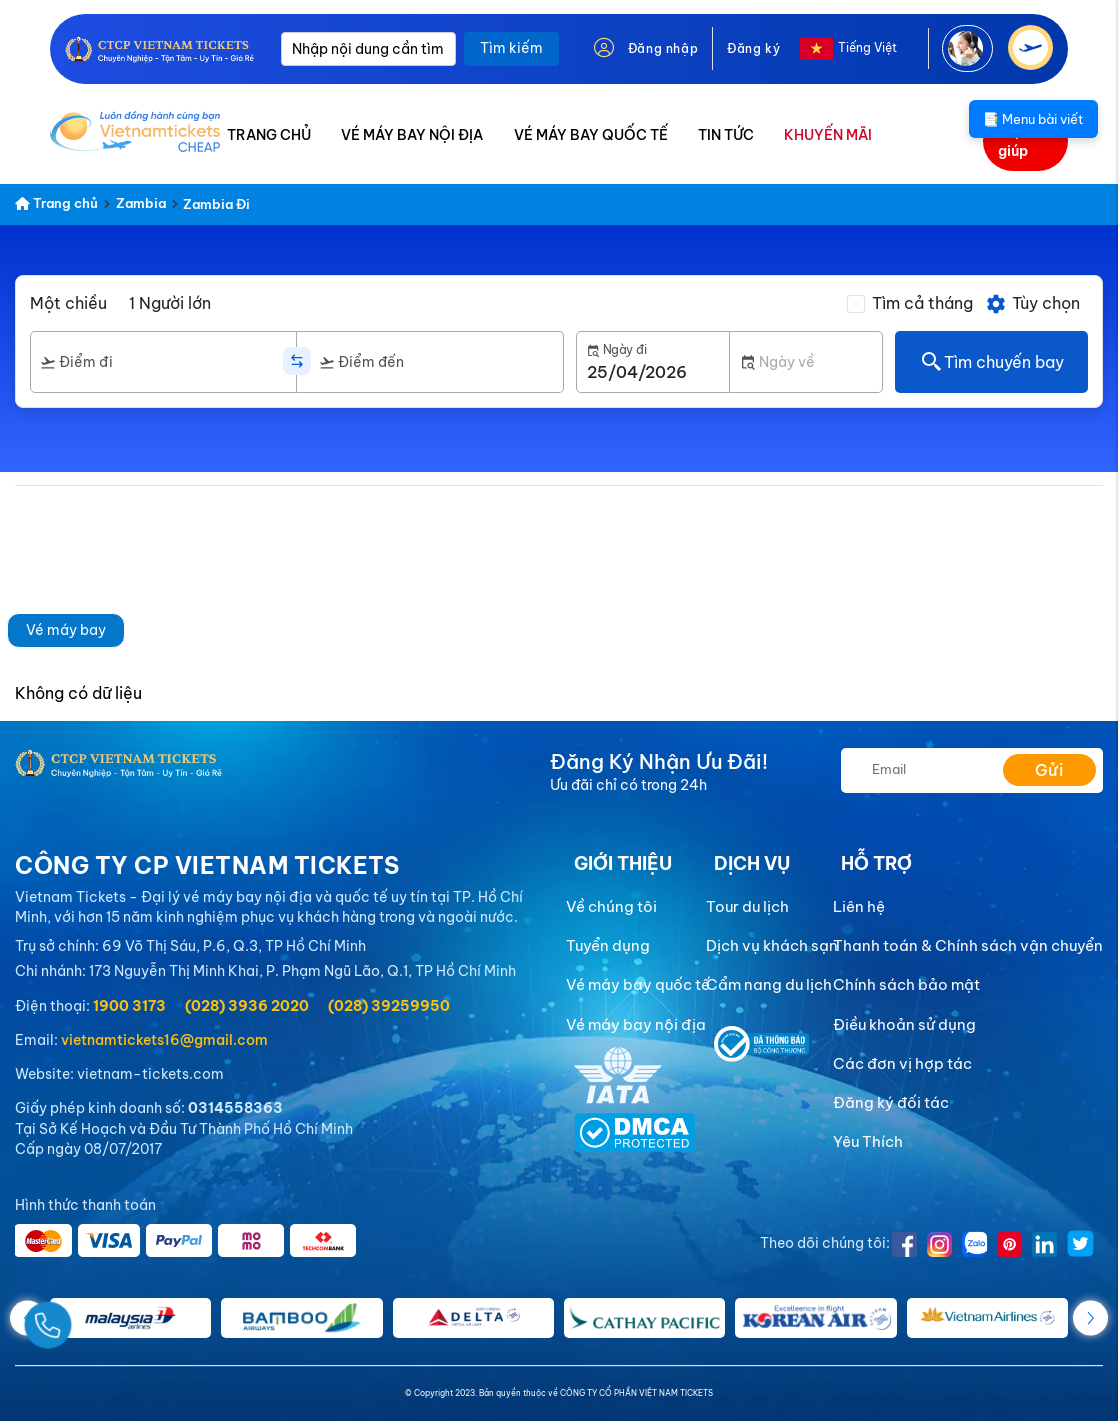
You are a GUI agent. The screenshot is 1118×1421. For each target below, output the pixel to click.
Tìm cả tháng (922, 303)
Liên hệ (859, 906)
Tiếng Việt (867, 47)
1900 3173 (129, 1006)
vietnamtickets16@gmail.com (164, 1040)
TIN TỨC (726, 135)
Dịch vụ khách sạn (772, 945)
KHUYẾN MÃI (828, 135)
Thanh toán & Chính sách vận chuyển (968, 945)
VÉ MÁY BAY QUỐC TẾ (591, 135)
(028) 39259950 (389, 1006)
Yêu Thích (868, 1141)
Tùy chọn (1032, 304)
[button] (1090, 1317)
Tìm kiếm (511, 48)
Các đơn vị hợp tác (902, 1063)
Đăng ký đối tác (891, 1102)
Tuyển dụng (608, 945)
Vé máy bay (66, 630)
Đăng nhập (663, 48)
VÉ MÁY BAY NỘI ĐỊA (412, 135)
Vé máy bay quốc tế (638, 984)
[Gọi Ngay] (94, 1317)
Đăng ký (753, 48)
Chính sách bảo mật (906, 984)
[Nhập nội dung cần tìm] (368, 49)
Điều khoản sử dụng (904, 1024)
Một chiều (68, 303)
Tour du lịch (747, 906)
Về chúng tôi (611, 906)
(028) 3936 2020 (247, 1006)
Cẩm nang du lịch (769, 984)
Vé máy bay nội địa (636, 1024)
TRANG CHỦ (269, 135)
